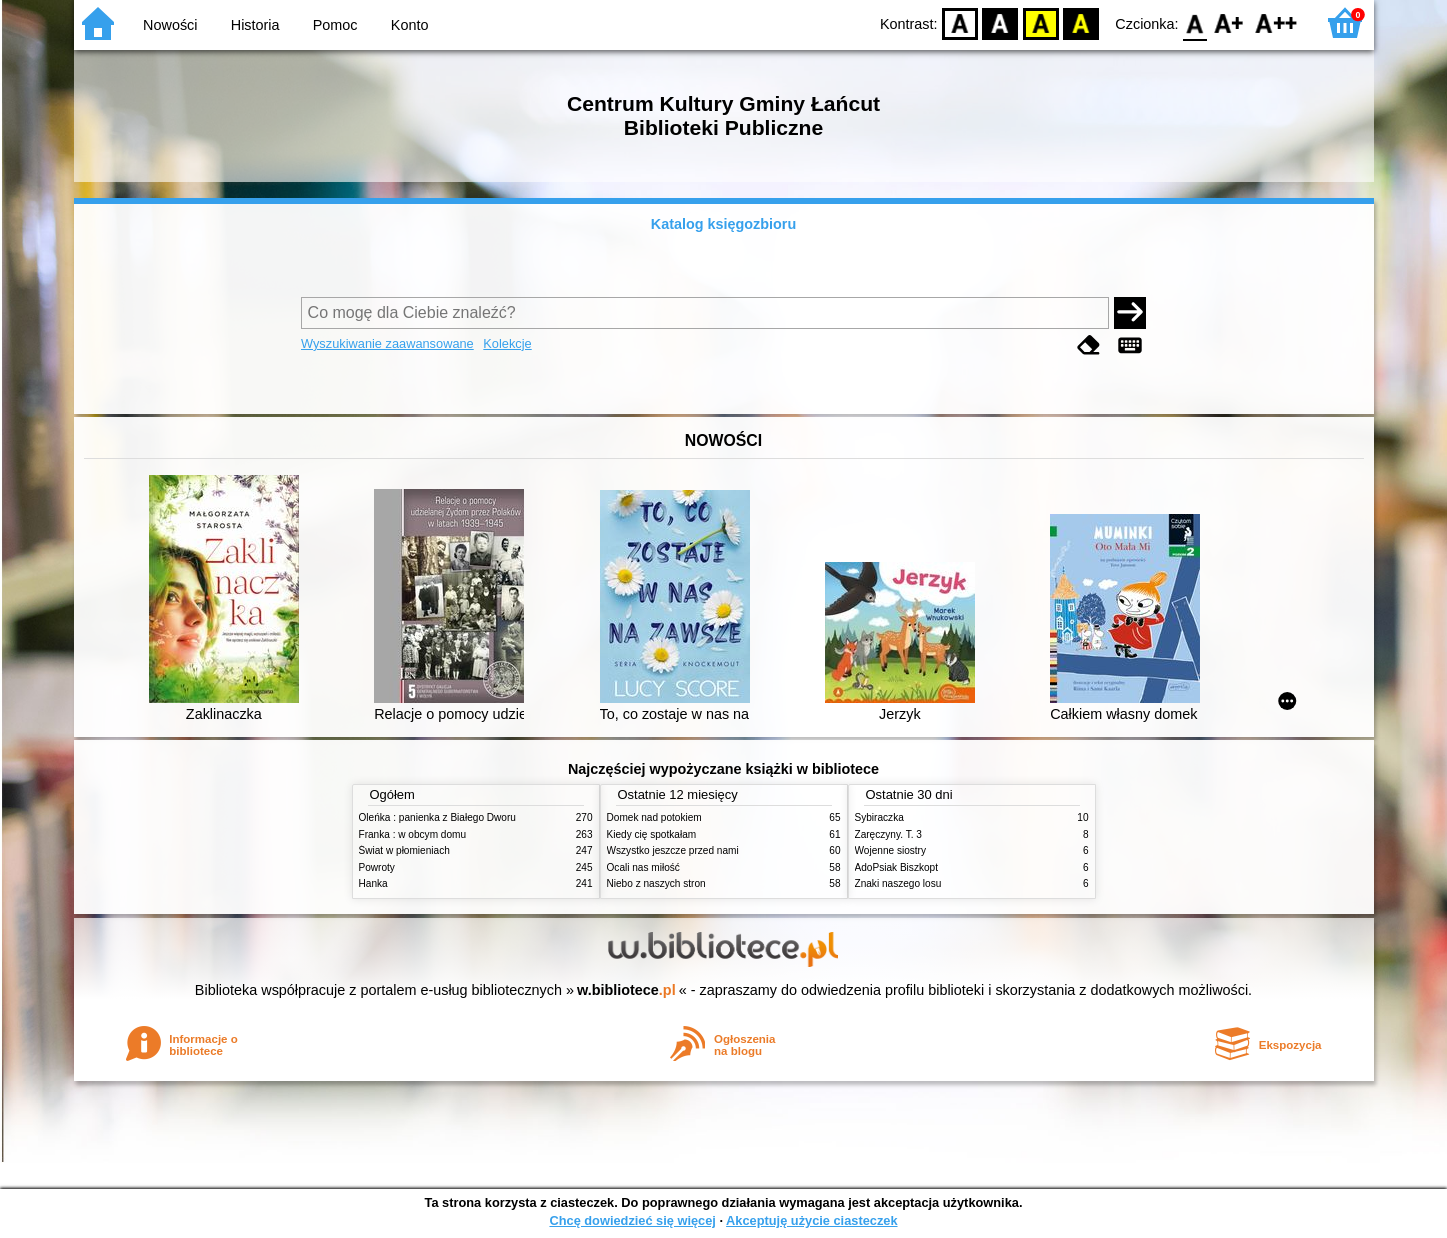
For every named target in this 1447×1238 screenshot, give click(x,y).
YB (1040, 22)
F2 (1276, 22)
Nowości (170, 25)
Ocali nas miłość (643, 867)
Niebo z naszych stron (656, 883)
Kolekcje (507, 343)
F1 (1229, 22)
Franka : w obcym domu (413, 834)
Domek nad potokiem (654, 817)
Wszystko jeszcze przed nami (673, 850)
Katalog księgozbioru (724, 224)
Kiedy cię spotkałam (652, 834)
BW (1001, 22)
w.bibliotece (626, 990)
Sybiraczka (879, 817)
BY (1081, 22)
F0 (1195, 22)
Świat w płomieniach (404, 850)
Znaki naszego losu (898, 883)
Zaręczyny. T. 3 (888, 834)
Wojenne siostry (891, 850)
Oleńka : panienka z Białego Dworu (437, 817)
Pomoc (335, 25)
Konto (410, 25)
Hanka (373, 883)
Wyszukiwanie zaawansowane (387, 343)
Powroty (377, 867)
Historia (255, 25)
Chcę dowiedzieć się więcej (632, 1220)
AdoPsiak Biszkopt (896, 867)
